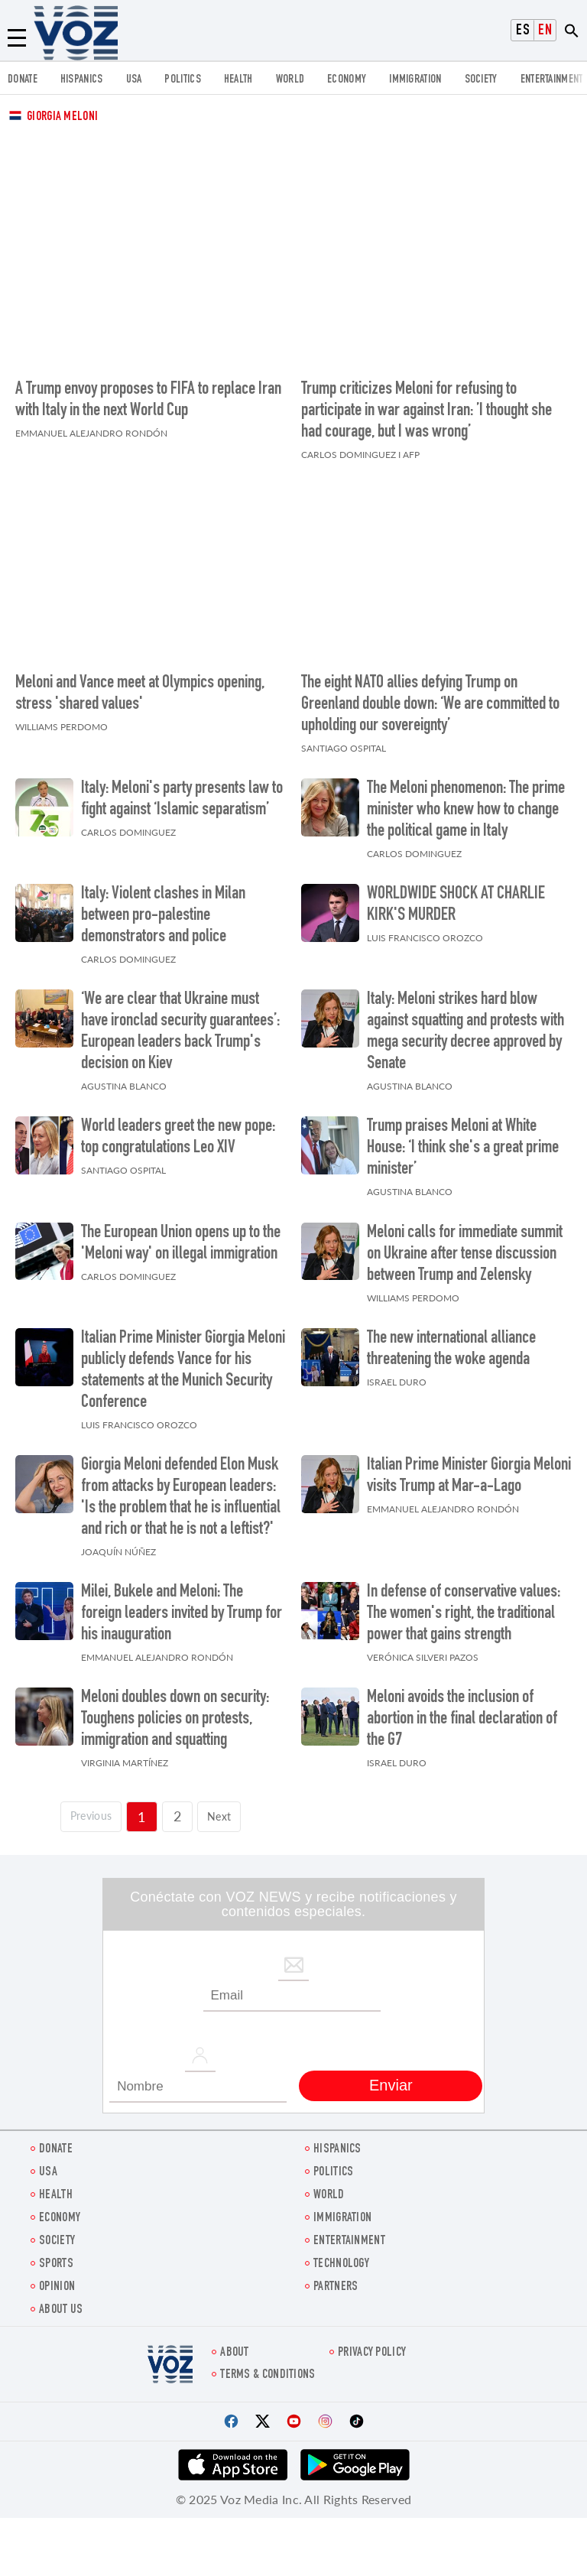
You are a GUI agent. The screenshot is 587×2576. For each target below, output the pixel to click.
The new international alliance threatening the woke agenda (451, 1342)
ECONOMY (346, 80)
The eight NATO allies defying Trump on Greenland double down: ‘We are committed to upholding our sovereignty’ (430, 697)
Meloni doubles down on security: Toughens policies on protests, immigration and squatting (175, 1712)
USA (134, 80)
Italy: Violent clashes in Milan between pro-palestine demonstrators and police (163, 908)
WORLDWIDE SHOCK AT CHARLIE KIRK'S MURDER (456, 898)
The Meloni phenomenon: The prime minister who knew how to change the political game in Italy (466, 802)
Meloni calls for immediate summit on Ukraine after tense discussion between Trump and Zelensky (465, 1247)
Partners (335, 2279)
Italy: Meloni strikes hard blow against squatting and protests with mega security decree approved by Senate (465, 1024)
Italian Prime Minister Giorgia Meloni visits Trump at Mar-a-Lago (469, 1469)
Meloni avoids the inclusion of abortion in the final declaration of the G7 (462, 1712)
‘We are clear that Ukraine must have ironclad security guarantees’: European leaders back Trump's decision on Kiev (180, 1024)
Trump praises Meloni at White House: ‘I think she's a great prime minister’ (463, 1141)
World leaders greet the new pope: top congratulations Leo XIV (178, 1131)
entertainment (552, 80)
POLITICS (182, 80)
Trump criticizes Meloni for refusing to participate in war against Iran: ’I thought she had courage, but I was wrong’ (426, 407)
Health (238, 80)
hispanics (81, 80)
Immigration (415, 80)
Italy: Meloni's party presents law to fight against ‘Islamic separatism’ (182, 792)
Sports (56, 2256)
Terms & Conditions (267, 2367)
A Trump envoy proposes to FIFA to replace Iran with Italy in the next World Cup (148, 397)
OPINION (57, 2279)
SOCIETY (481, 80)
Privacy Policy (372, 2345)
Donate (22, 80)
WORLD (290, 80)
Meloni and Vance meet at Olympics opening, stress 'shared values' (139, 687)
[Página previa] (86, 1809)
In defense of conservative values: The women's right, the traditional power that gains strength (463, 1606)
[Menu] (17, 38)
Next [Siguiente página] (227, 1808)
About (234, 2345)
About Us (61, 2302)
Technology (341, 2256)
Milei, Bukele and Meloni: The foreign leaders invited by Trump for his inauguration (181, 1606)
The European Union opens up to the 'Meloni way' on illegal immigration (181, 1236)
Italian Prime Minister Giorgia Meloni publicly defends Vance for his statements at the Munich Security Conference (183, 1363)
